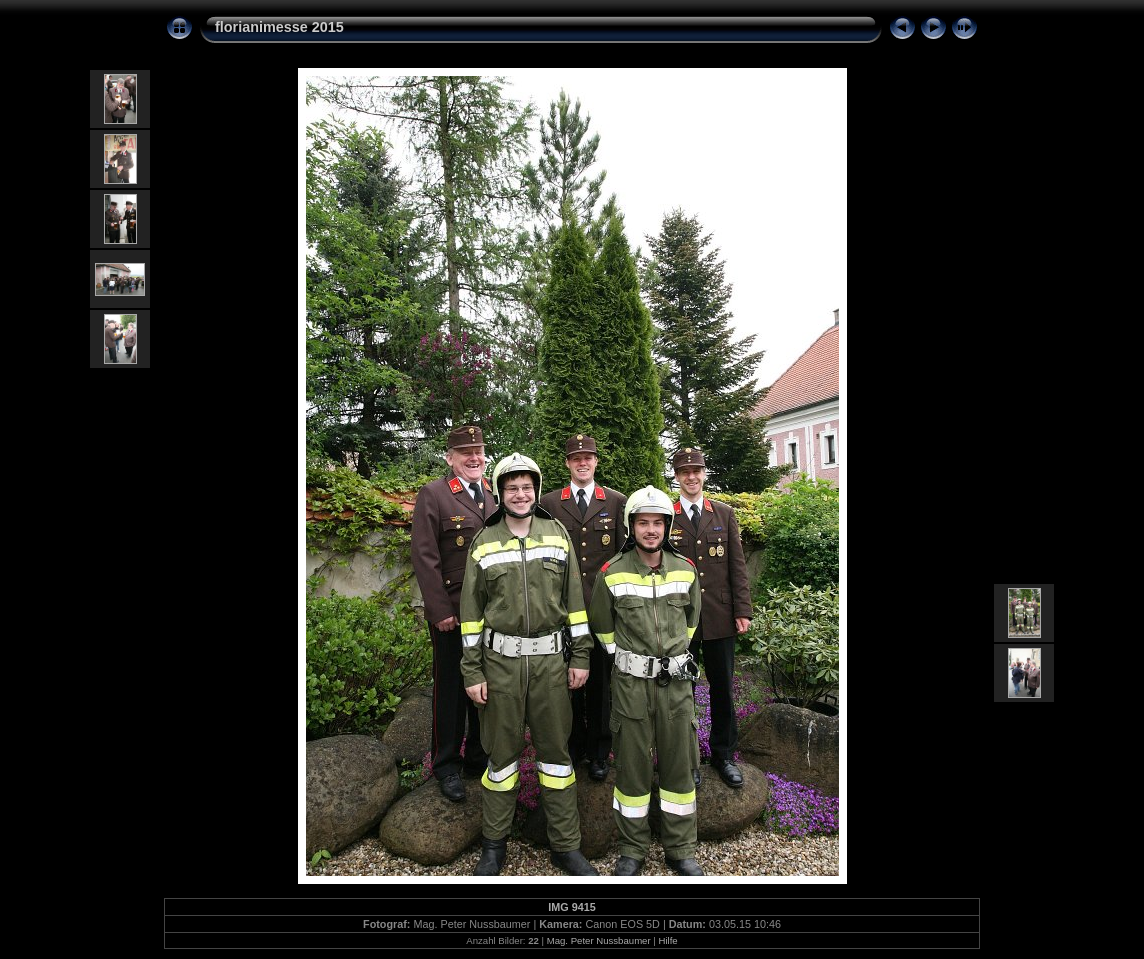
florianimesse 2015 (279, 27)
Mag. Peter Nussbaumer (599, 940)
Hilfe (667, 940)
